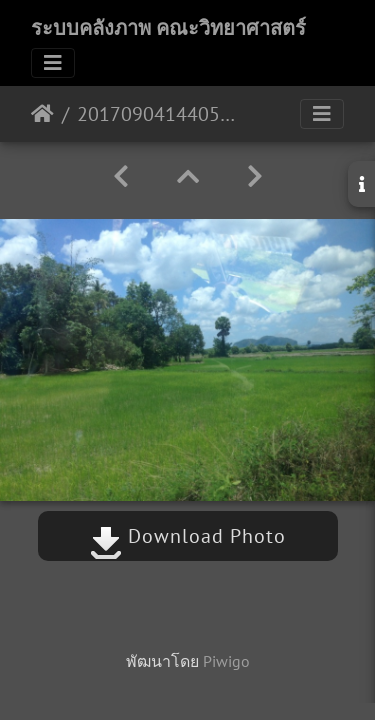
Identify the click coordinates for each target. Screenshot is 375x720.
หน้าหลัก (42, 114)
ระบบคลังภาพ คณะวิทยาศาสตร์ (168, 28)
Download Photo (188, 536)
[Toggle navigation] (53, 63)
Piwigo (226, 661)
